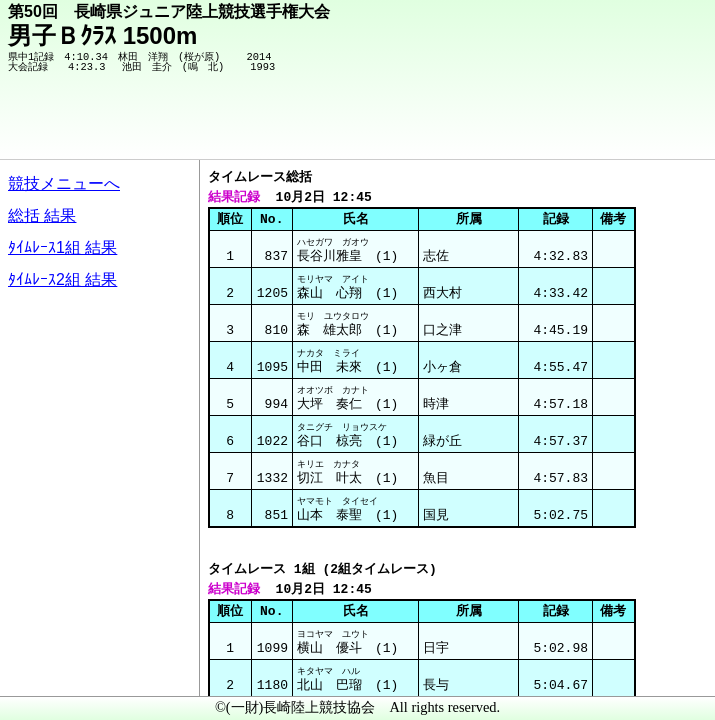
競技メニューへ (64, 183)
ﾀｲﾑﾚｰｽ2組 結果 (62, 279)
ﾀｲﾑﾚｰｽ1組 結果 (62, 247)
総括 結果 (42, 215)
